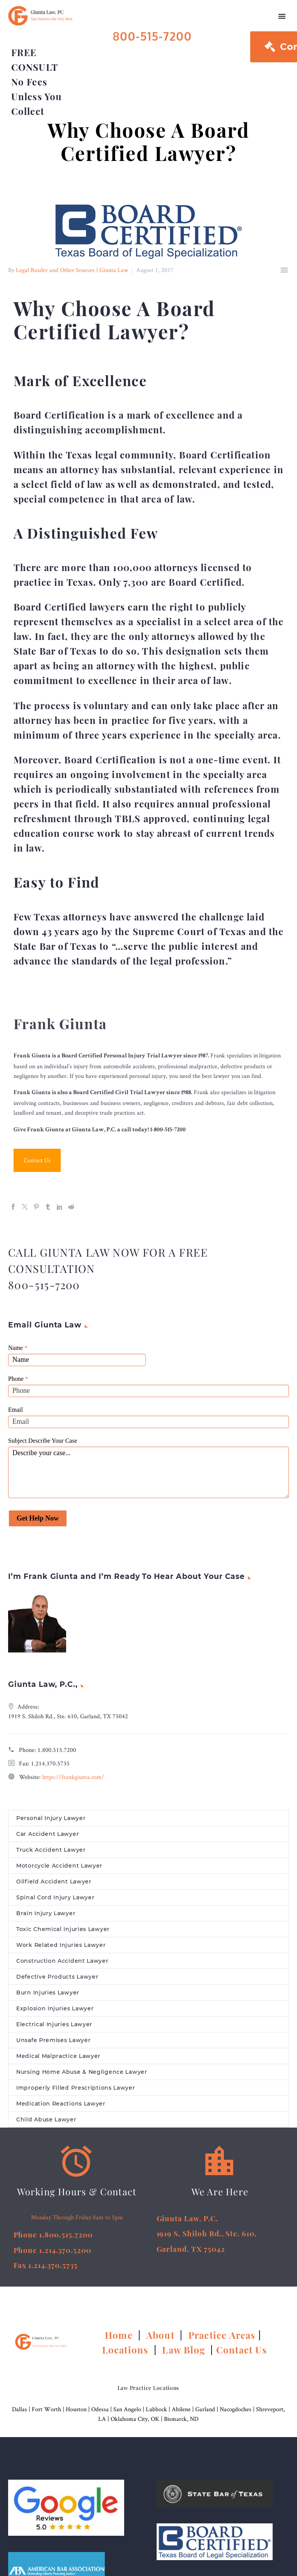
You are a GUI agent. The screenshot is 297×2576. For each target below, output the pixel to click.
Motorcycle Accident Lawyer (59, 1865)
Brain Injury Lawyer (45, 1913)
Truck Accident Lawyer (51, 1849)
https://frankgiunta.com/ (73, 1777)
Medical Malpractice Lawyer (58, 2056)
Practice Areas (222, 2335)
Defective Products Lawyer (57, 1976)
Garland (205, 2409)
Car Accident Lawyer (47, 1833)
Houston (76, 2409)
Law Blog (183, 2349)
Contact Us (37, 1160)
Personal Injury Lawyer (50, 1818)
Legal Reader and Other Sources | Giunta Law (72, 270)
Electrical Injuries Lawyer (54, 2024)
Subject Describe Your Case (42, 1440)
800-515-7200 (152, 36)
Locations (126, 2349)
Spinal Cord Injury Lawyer (55, 1897)
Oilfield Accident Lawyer (54, 1881)
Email (15, 1409)
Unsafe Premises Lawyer (53, 2040)
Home (120, 2335)
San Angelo (127, 2409)
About (161, 2335)
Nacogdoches (235, 2409)
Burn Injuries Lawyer (47, 1992)
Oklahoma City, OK (135, 2419)
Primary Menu (281, 16)
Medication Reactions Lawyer (61, 2103)
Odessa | (102, 2409)
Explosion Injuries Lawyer (55, 2008)
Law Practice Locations (148, 2387)
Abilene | (183, 2409)
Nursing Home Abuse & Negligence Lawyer (81, 2071)
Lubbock (156, 2409)
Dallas (19, 2409)
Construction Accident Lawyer (62, 1960)
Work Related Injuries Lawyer (61, 1944)
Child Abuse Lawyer (46, 2119)
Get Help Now (38, 1518)
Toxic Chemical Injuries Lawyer (63, 1929)
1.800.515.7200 (57, 1750)
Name (17, 1347)
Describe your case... (148, 1472)
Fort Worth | (49, 2409)
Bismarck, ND (181, 2419)
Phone (18, 1378)
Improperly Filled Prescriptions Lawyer (75, 2087)
